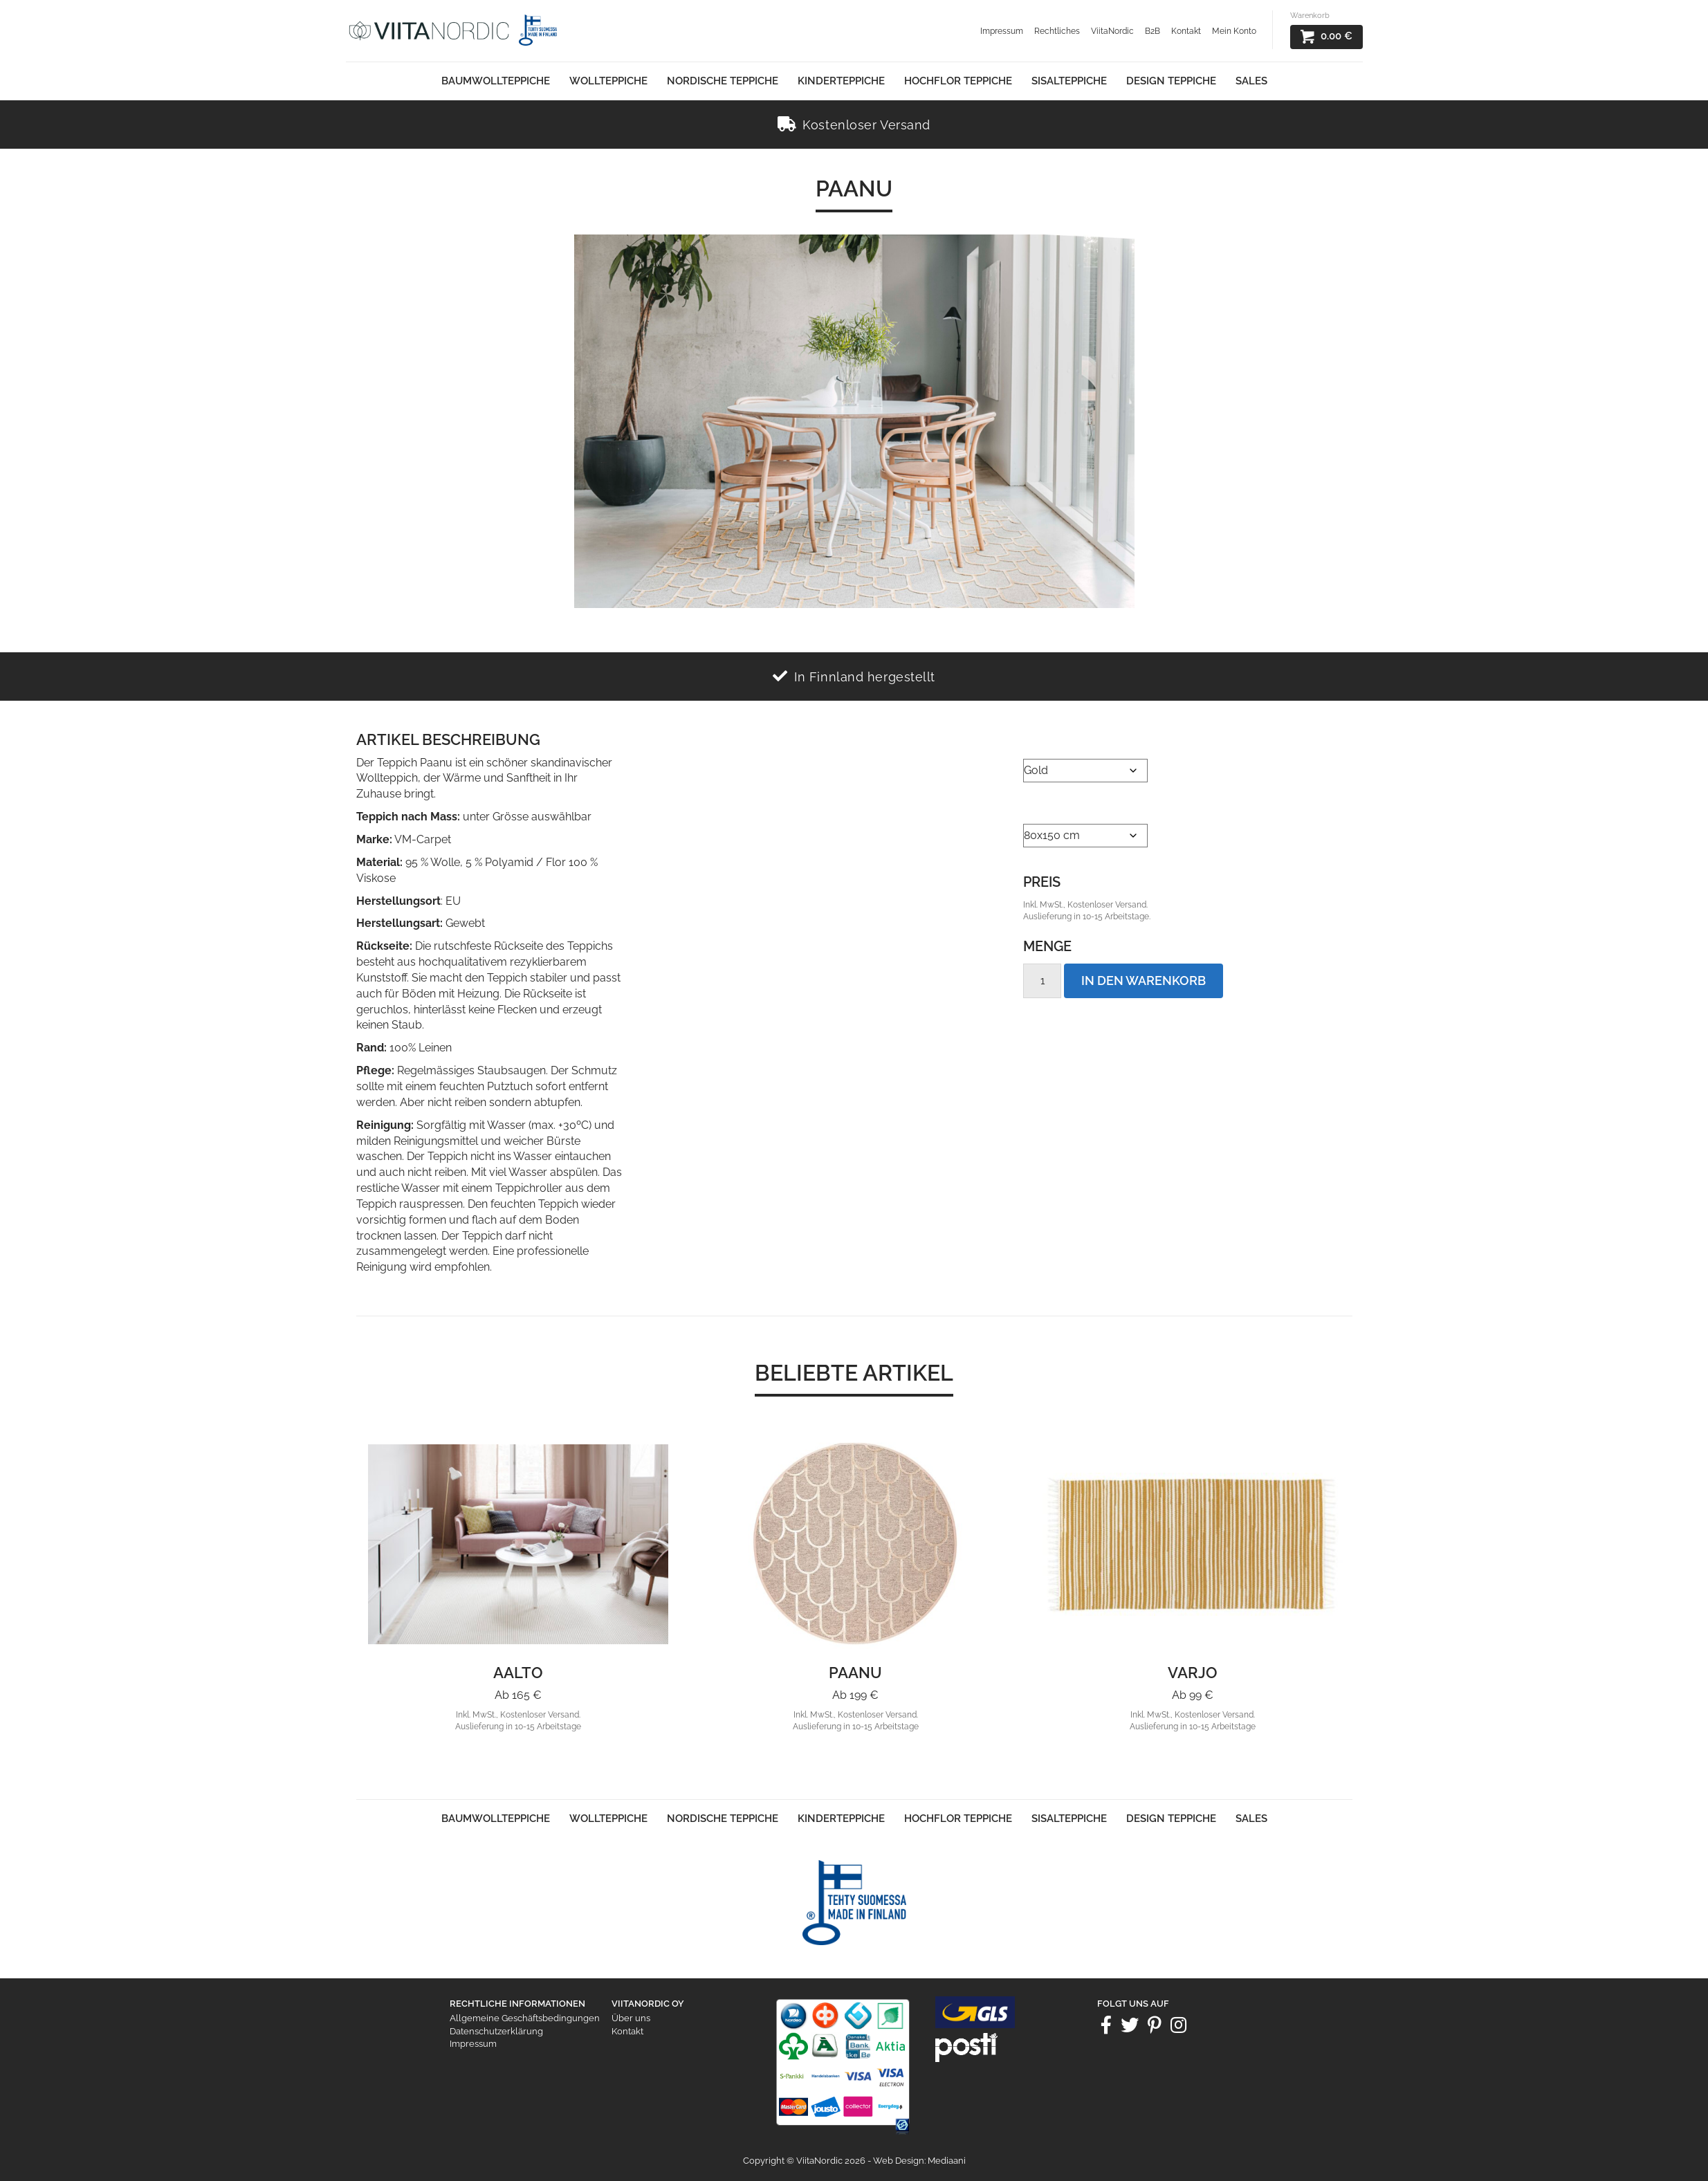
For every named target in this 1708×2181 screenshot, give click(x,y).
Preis (1041, 882)
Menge (1047, 946)
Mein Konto (1234, 31)
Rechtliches (1057, 31)
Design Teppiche (1171, 81)
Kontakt (1186, 31)
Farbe (1039, 741)
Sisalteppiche (1069, 81)
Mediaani (947, 2160)
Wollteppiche (608, 81)
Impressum (1001, 31)
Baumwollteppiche (495, 81)
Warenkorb (1310, 15)
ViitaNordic (1112, 31)
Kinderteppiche (841, 81)
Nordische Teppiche (722, 81)
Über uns (631, 2018)
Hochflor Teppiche (958, 81)
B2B (1152, 31)
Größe (1043, 806)
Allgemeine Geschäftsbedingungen (525, 2018)
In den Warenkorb (1143, 980)
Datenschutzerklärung (496, 2031)
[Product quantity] (1041, 981)
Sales (1251, 81)
